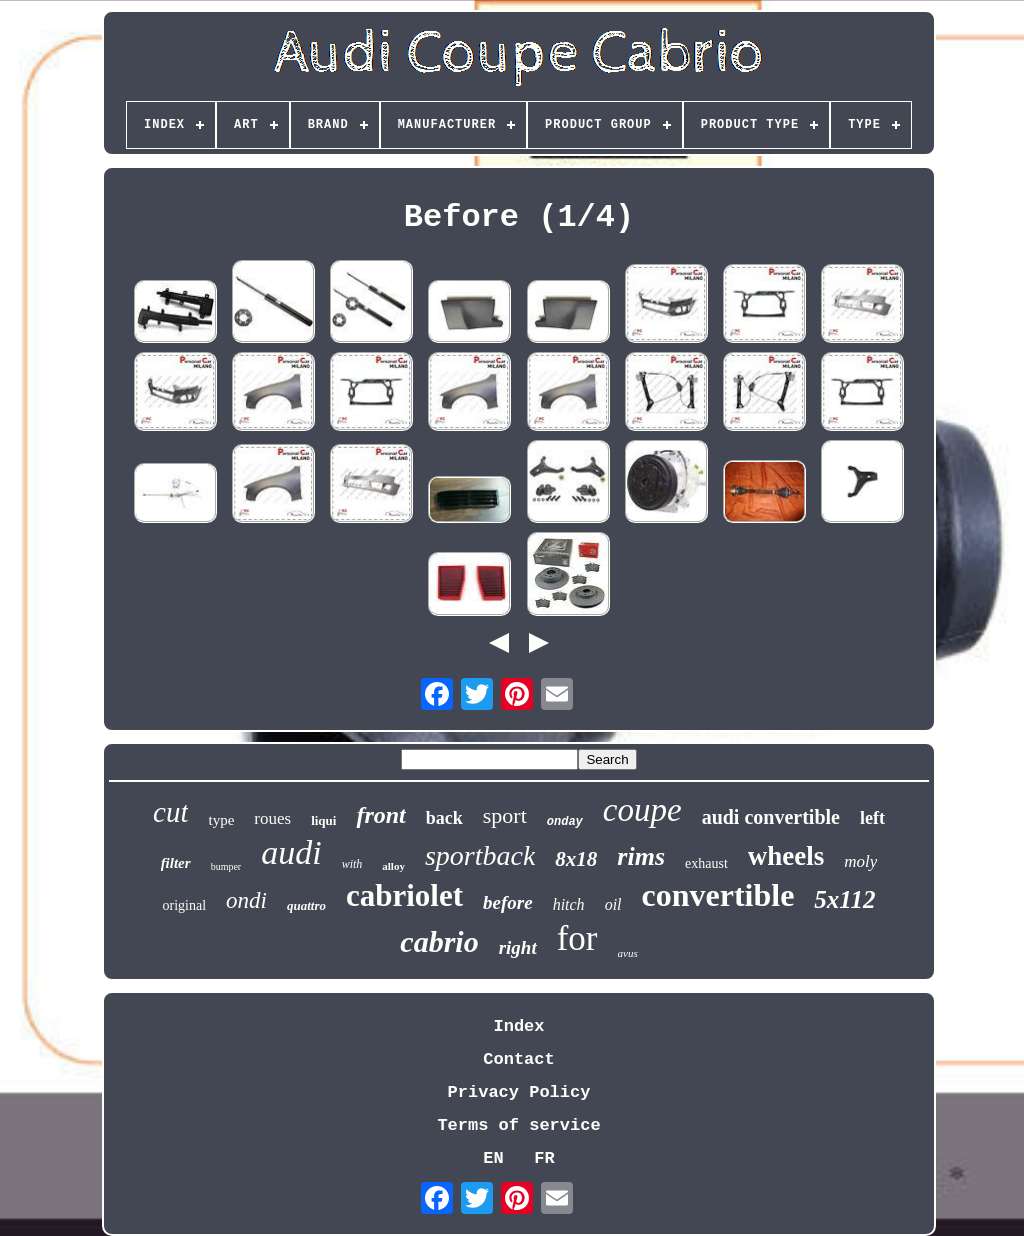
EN (493, 1158)
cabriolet (404, 895)
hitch (569, 904)
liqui (323, 820)
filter (176, 863)
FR (544, 1158)
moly (860, 861)
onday (565, 822)
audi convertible (771, 817)
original (185, 905)
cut (170, 812)
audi (291, 852)
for (577, 938)
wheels (786, 856)
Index (518, 1026)
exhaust (706, 863)
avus (628, 953)
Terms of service (518, 1125)
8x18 (576, 859)
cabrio (439, 941)
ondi (246, 900)
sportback (480, 855)
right (518, 947)
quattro (306, 905)
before (508, 902)
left (872, 818)
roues (272, 818)
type (221, 820)
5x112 (844, 899)
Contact (518, 1059)
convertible (718, 895)
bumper (226, 866)
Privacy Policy (519, 1092)
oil (613, 904)
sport (505, 815)
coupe (642, 810)
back (444, 818)
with (352, 864)
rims (641, 856)
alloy (393, 866)
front (380, 815)
